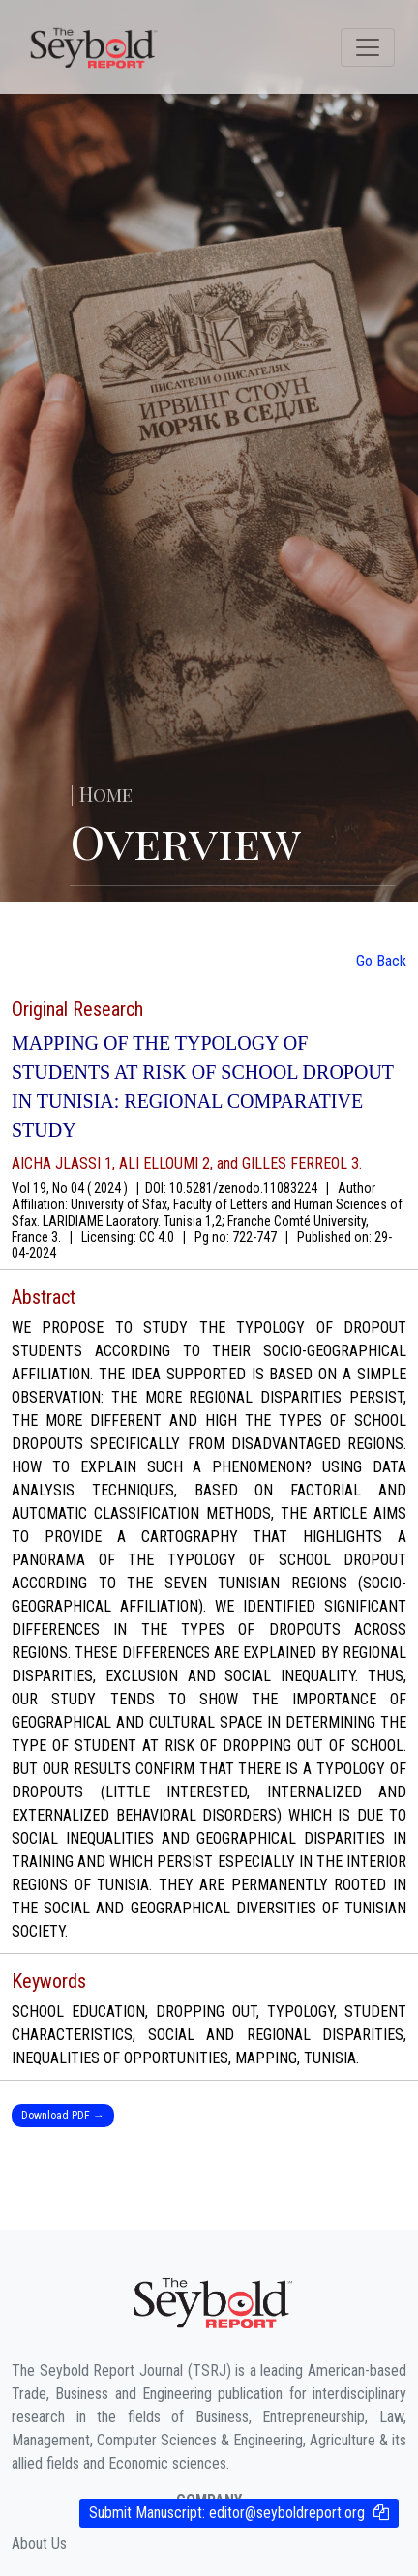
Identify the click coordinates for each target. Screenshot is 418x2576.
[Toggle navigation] (368, 47)
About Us (39, 2543)
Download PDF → (62, 2115)
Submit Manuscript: (227, 2512)
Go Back (381, 961)
